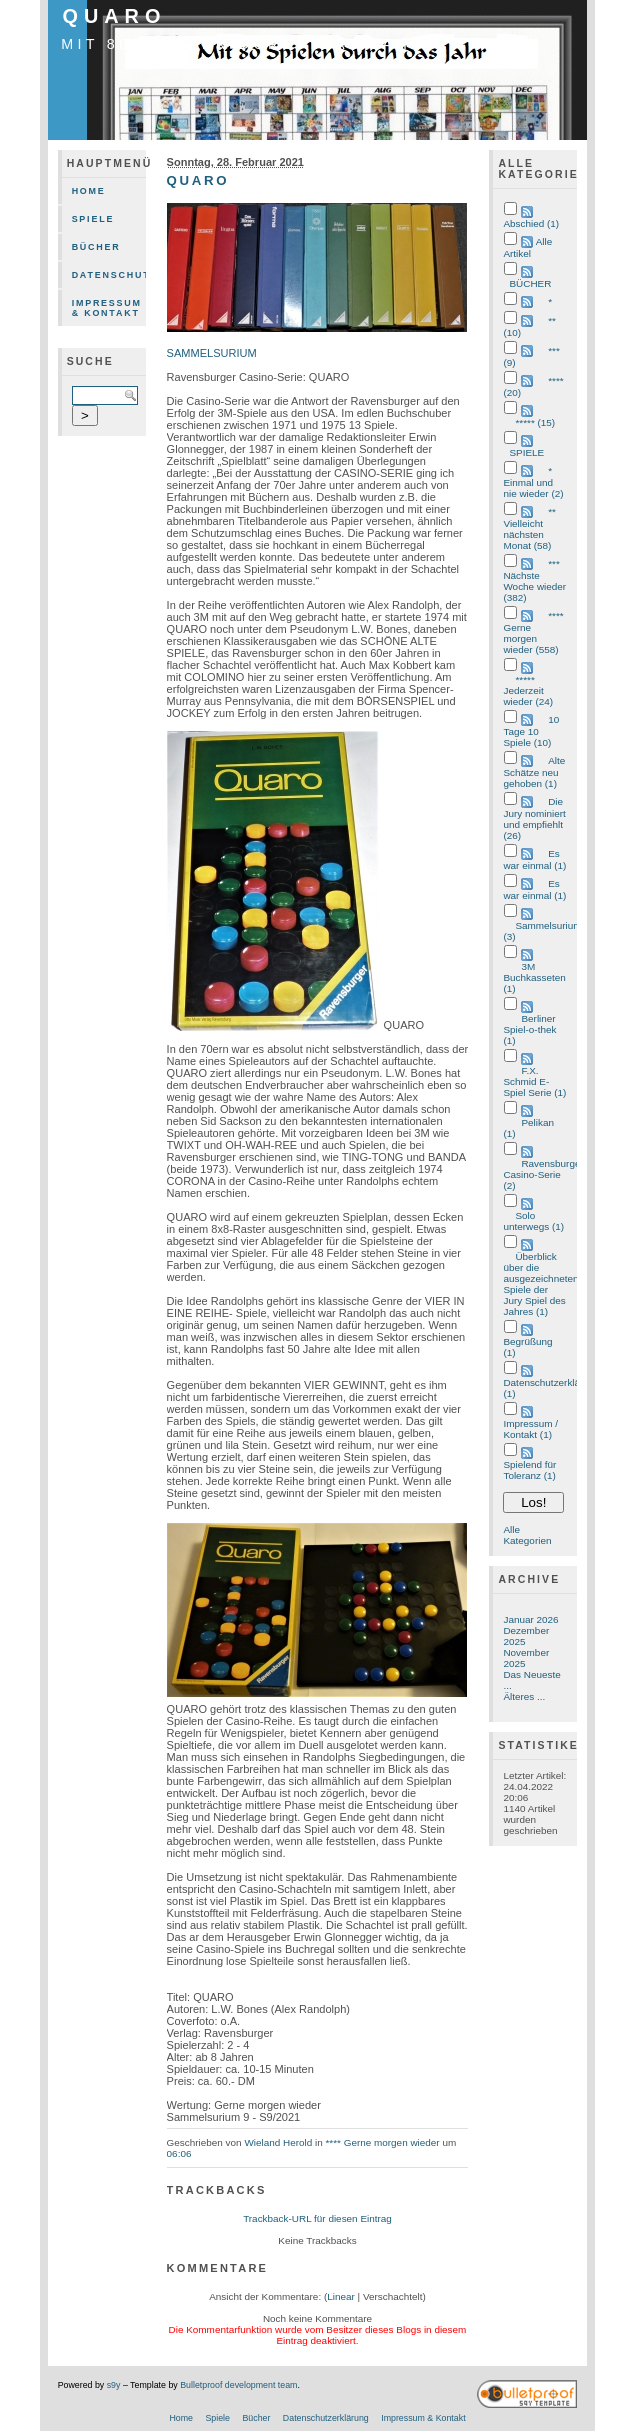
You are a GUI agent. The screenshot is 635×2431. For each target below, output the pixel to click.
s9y (114, 2385)
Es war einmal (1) (534, 859)
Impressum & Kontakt (107, 308)
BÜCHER (530, 283)
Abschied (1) (531, 223)
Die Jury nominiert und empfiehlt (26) (534, 818)
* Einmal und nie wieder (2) (533, 482)
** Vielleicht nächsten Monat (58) (529, 528)
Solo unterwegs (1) (533, 1221)
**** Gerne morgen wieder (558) (533, 632)
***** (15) (535, 422)
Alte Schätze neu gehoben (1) (534, 772)
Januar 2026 (530, 1619)
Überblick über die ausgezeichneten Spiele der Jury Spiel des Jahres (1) (540, 1284)
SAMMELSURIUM (212, 353)
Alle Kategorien (527, 1535)
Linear (341, 2296)
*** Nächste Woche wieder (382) (534, 580)
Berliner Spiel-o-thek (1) (529, 1029)
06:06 (179, 2153)
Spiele (93, 219)
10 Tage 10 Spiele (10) (531, 731)
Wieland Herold (278, 2142)
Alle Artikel (527, 247)
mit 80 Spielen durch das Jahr (243, 44)
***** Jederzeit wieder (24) (528, 690)
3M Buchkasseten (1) (534, 977)
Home (89, 191)
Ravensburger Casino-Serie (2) (543, 1174)
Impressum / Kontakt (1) (530, 1429)
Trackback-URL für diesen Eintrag (317, 2218)
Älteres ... (524, 1696)
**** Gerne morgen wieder (382, 2142)
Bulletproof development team (238, 2385)
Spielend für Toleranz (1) (529, 1470)
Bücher (96, 247)
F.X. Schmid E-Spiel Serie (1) (534, 1081)
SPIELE (526, 452)
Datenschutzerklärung (109, 275)
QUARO (115, 16)
